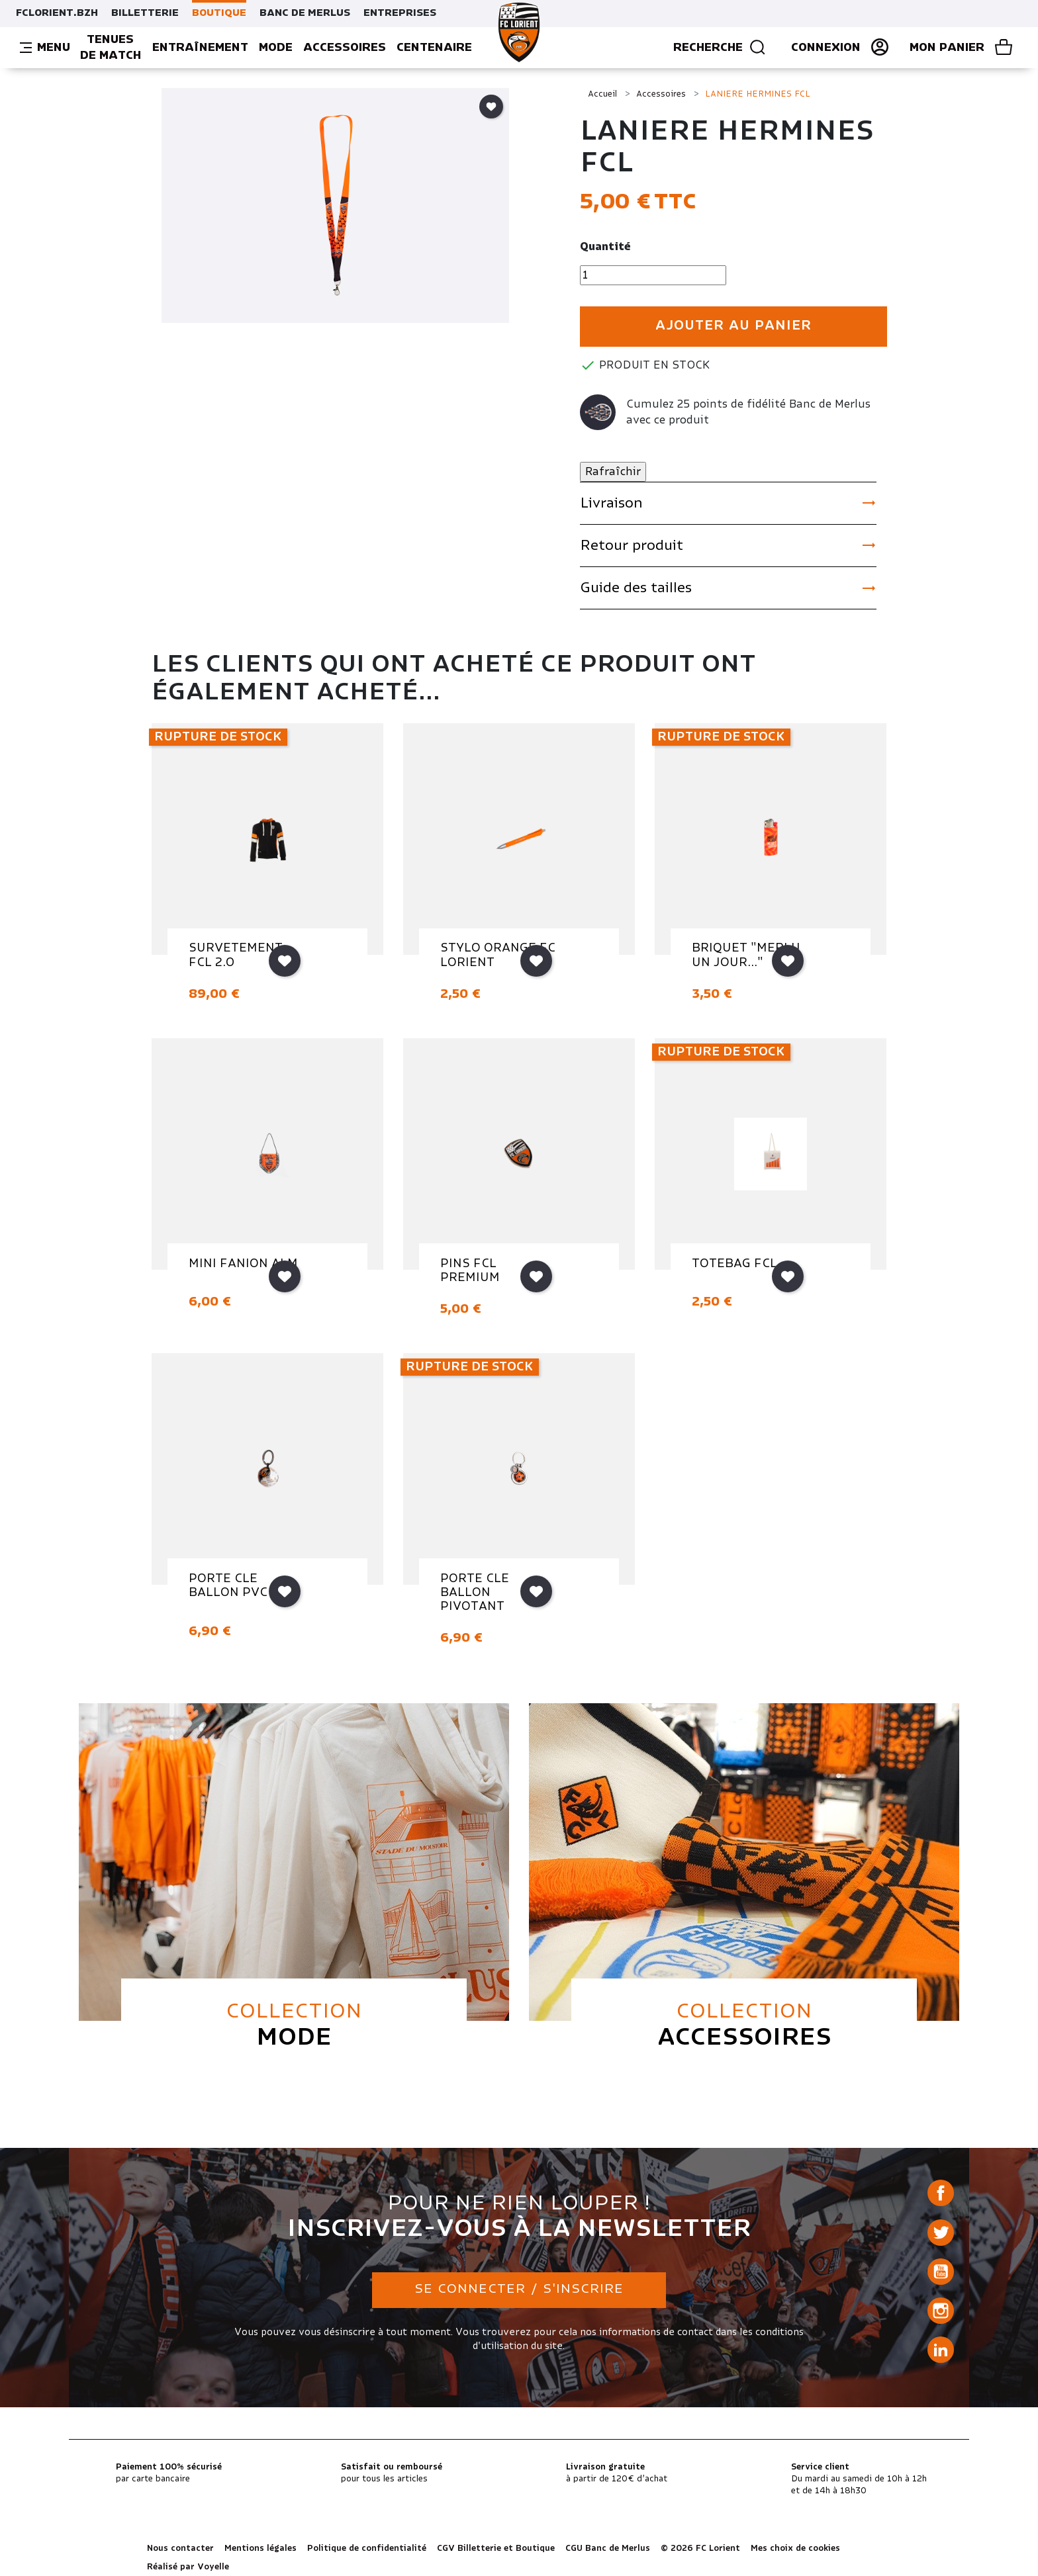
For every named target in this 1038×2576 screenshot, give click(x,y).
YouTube (940, 2271)
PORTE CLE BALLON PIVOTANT (474, 1593)
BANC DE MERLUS (305, 13)
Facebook (940, 2193)
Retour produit (728, 545)
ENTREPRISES (399, 13)
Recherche (720, 47)
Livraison (728, 503)
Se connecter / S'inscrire (519, 2289)
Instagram (940, 2310)
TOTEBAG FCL (734, 1264)
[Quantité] (653, 275)
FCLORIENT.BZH (57, 13)
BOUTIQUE (219, 13)
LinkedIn (940, 2349)
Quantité (605, 247)
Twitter (940, 2232)
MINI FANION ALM (243, 1264)
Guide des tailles (728, 588)
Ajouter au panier (733, 326)
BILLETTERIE (145, 13)
